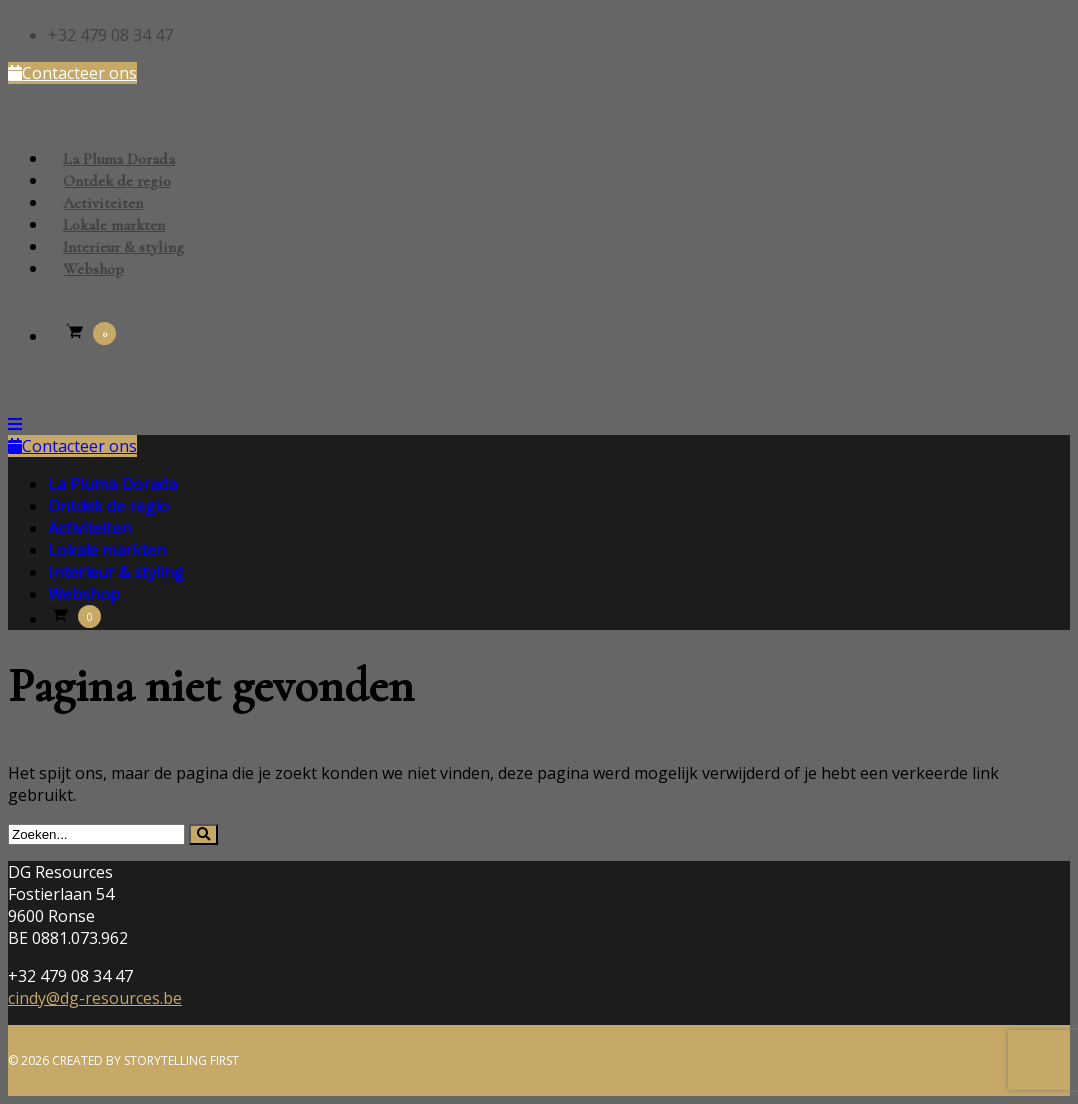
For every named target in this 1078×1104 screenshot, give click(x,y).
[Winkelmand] (89, 338)
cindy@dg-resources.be (95, 998)
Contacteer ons (72, 73)
